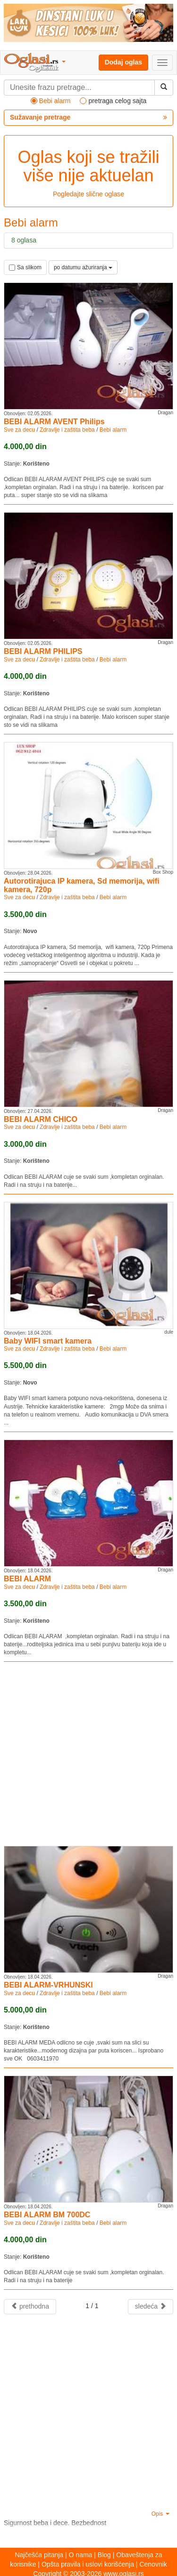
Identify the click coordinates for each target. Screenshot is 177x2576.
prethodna (30, 2306)
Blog (104, 2555)
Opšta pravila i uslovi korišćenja (88, 2564)
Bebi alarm (113, 430)
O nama (81, 2555)
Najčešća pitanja (39, 2555)
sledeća (150, 2306)
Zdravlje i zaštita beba (67, 430)
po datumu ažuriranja (83, 267)
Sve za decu (19, 430)
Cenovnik (153, 2564)
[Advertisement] (88, 1754)
